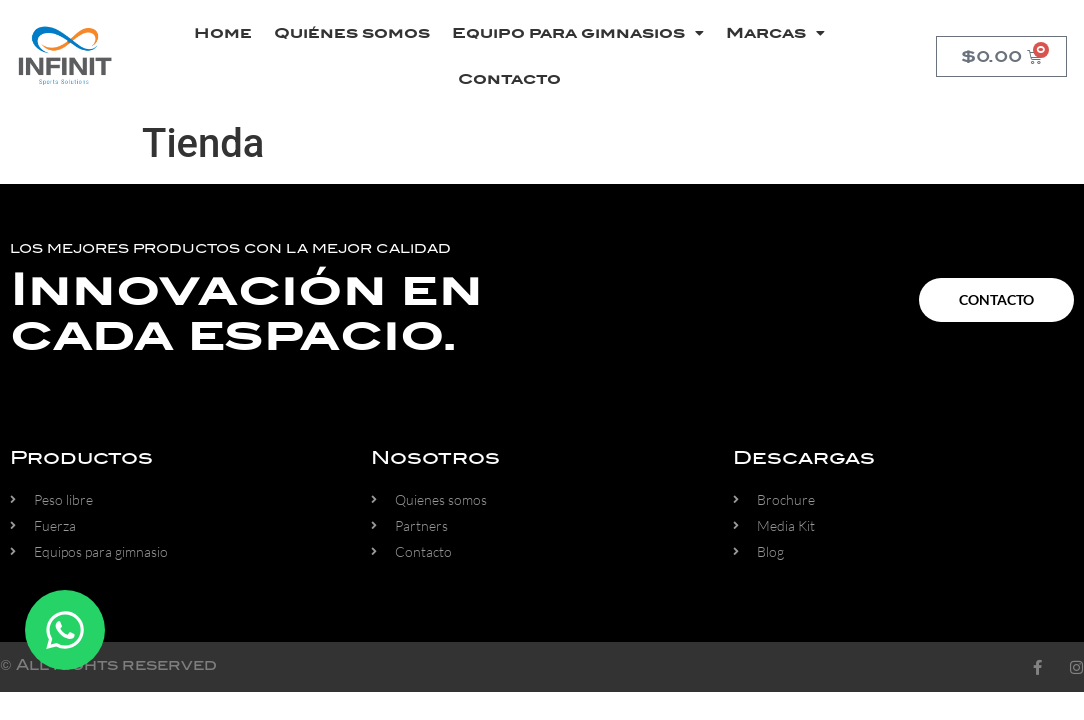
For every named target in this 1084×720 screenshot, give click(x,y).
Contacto (509, 79)
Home (223, 33)
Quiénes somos (352, 33)
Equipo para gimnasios (578, 33)
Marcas (775, 33)
